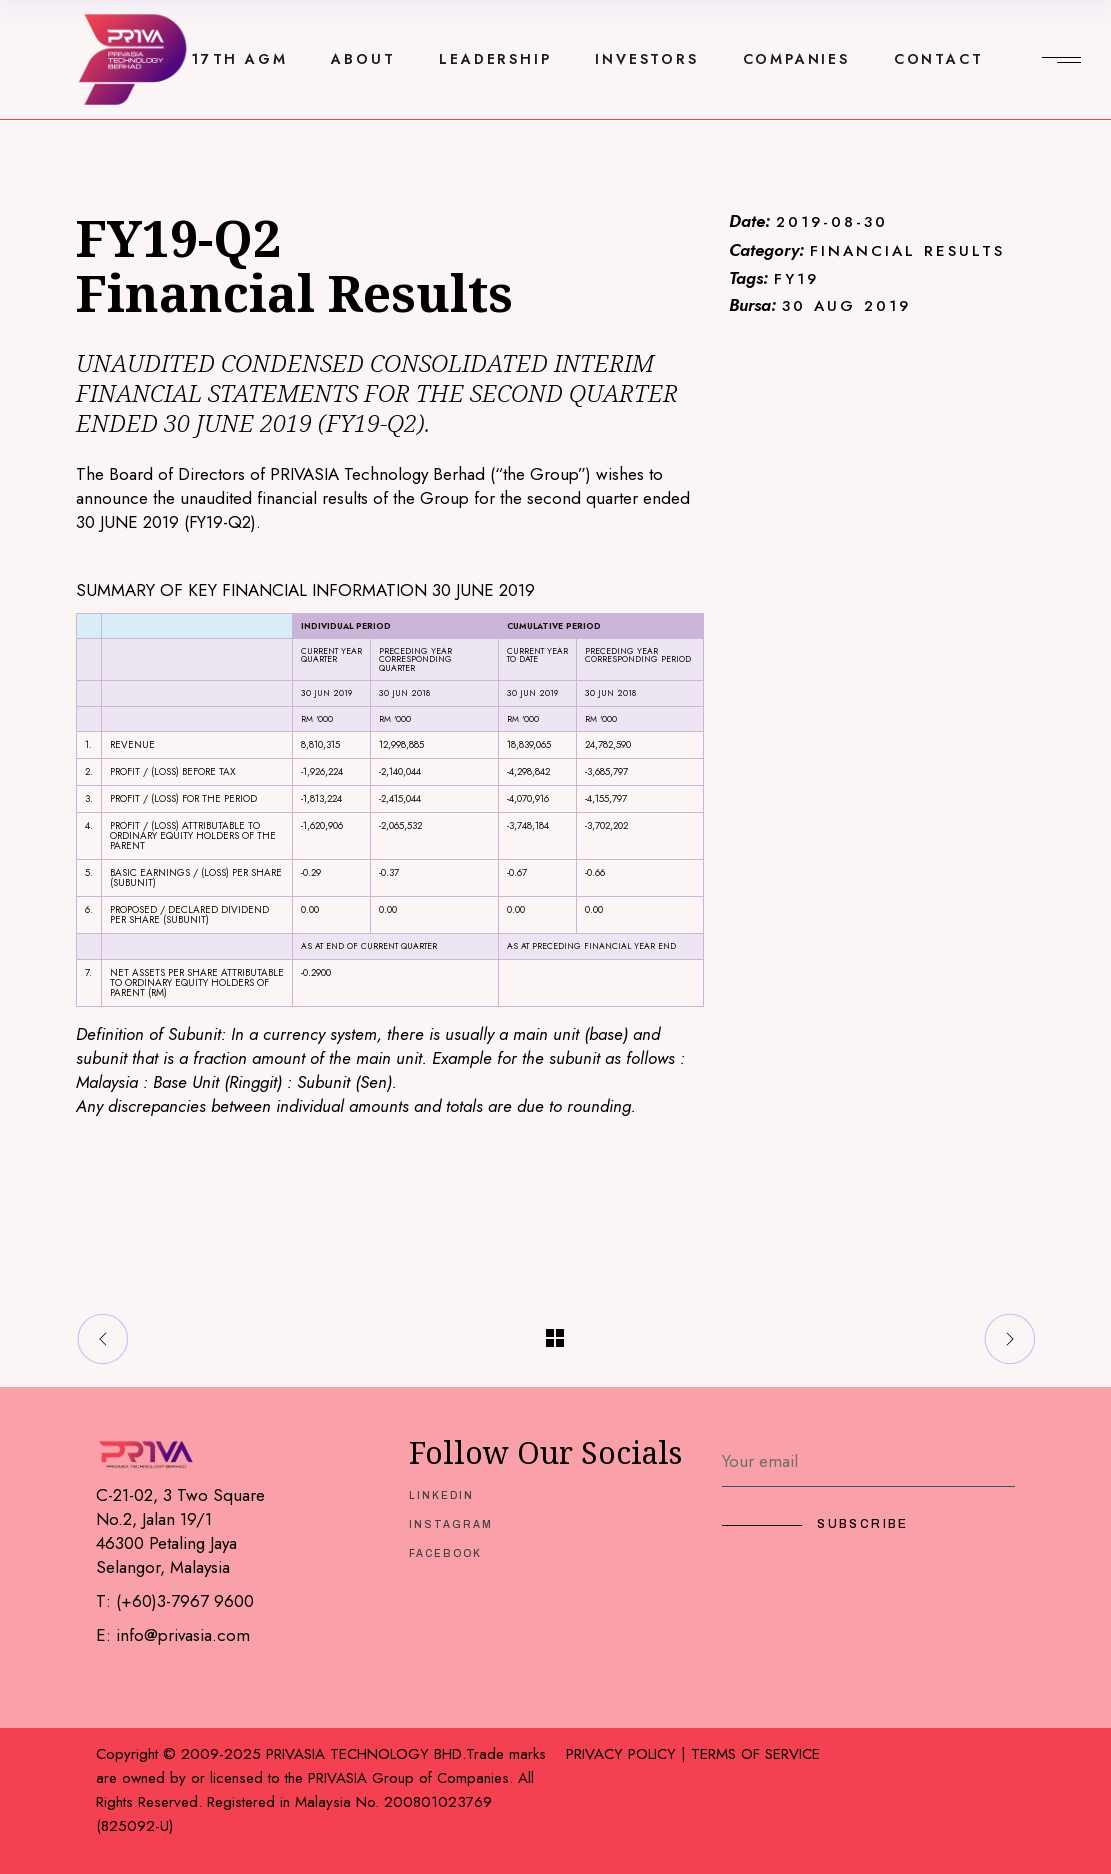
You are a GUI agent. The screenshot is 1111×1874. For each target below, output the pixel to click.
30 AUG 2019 (846, 306)
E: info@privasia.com (173, 1635)
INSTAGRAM (451, 1524)
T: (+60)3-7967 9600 (175, 1601)
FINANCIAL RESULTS (907, 251)
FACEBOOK (445, 1553)
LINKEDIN (441, 1495)
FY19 (796, 279)
